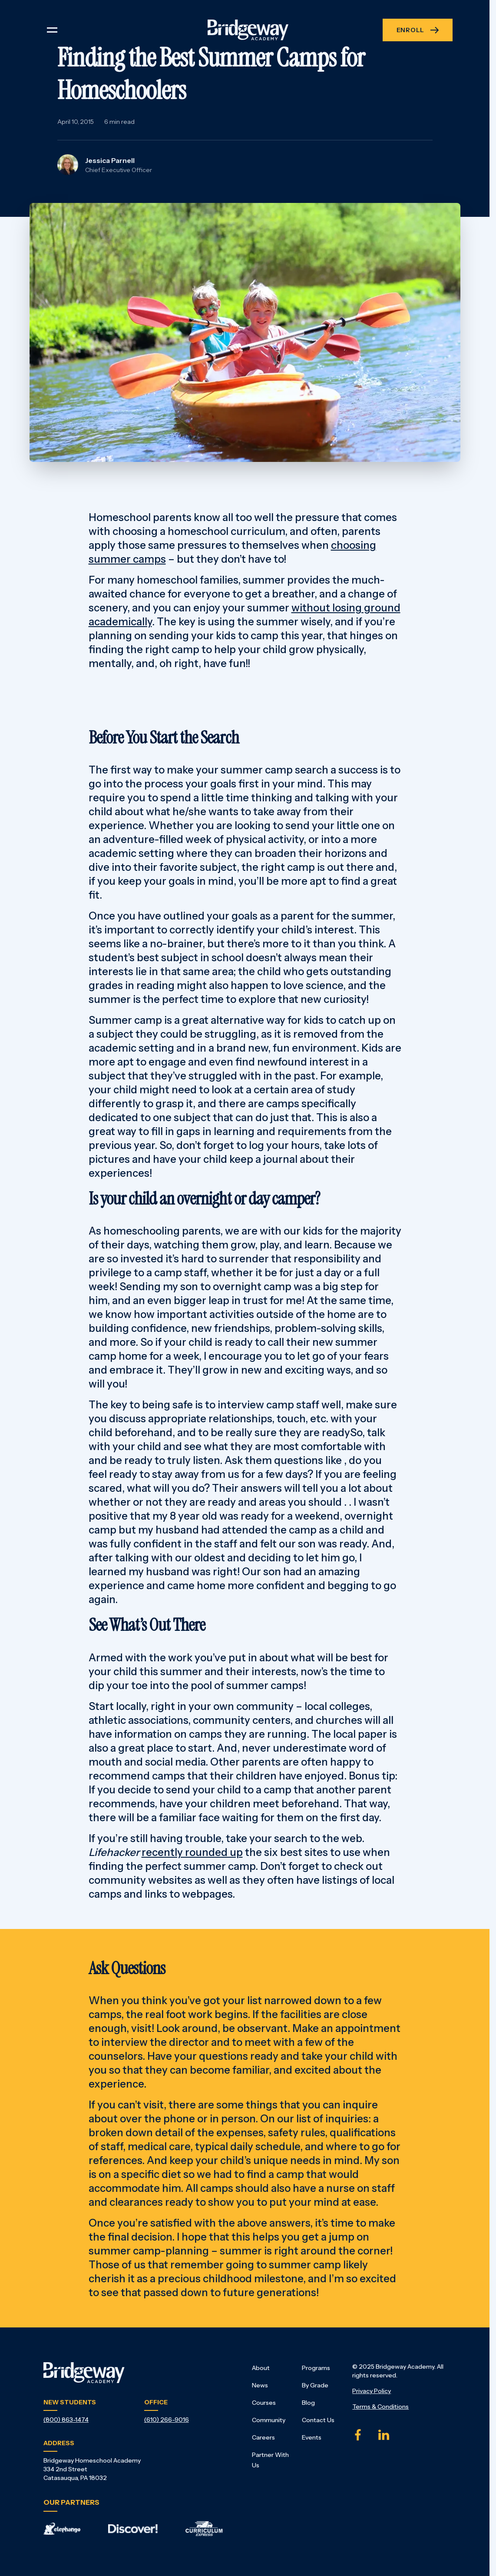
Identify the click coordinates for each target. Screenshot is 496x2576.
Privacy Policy (371, 2391)
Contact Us (318, 2420)
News (260, 2385)
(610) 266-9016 (166, 2419)
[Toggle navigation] (52, 30)
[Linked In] (384, 2434)
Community (268, 2420)
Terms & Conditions (380, 2406)
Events (311, 2437)
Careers (263, 2437)
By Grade (315, 2385)
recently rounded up (192, 1852)
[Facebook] (358, 2434)
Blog (308, 2403)
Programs (316, 2368)
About (261, 2368)
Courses (264, 2403)
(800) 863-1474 (66, 2419)
